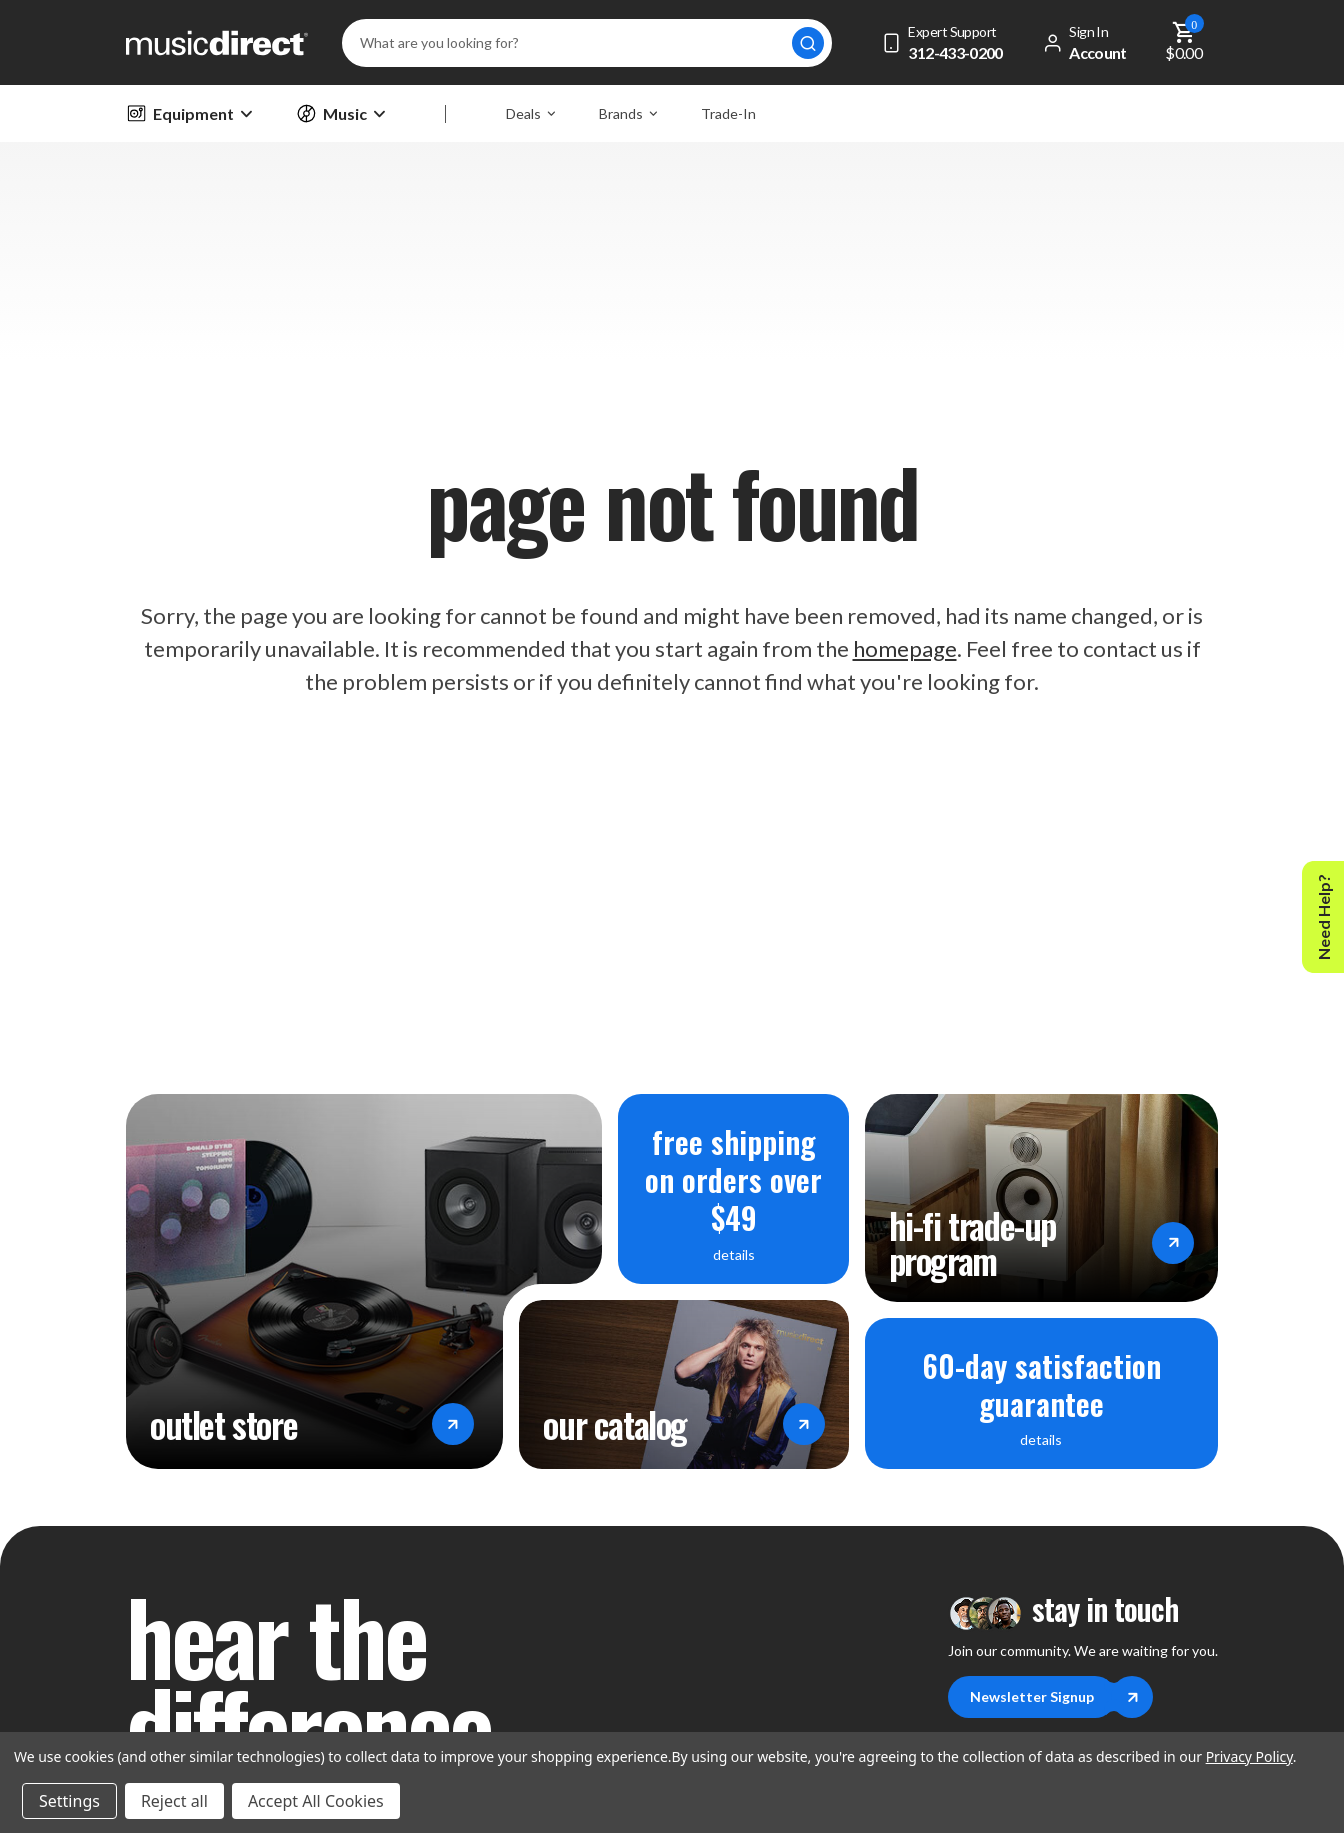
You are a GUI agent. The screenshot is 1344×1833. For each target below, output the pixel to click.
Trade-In (728, 113)
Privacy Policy (1249, 1756)
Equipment (189, 113)
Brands (628, 113)
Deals (530, 113)
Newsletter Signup (1043, 1697)
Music (340, 113)
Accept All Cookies (316, 1801)
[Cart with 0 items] (1184, 42)
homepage (905, 648)
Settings (69, 1801)
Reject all (174, 1801)
